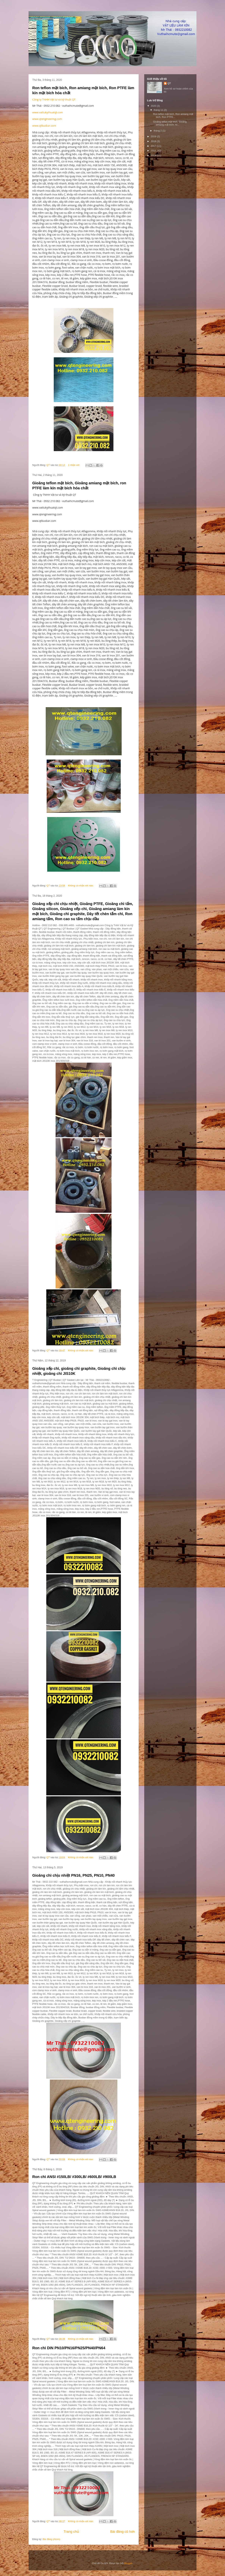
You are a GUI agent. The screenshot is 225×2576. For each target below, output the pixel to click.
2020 (154, 105)
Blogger (128, 2563)
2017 (154, 146)
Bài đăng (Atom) (51, 2539)
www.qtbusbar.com (44, 125)
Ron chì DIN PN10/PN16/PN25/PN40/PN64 (68, 2348)
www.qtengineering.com (47, 119)
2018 (154, 141)
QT (169, 83)
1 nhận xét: (74, 465)
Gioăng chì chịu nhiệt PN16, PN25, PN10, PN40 (73, 1875)
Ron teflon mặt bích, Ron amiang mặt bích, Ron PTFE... (173, 115)
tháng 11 (159, 110)
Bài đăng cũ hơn (122, 2531)
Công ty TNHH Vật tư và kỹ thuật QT (53, 99)
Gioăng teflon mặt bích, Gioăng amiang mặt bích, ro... (170, 123)
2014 (154, 155)
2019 (154, 136)
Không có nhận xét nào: (81, 885)
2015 (154, 150)
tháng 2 (158, 130)
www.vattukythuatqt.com (47, 112)
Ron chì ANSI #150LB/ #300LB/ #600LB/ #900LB (74, 2177)
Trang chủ (71, 2531)
